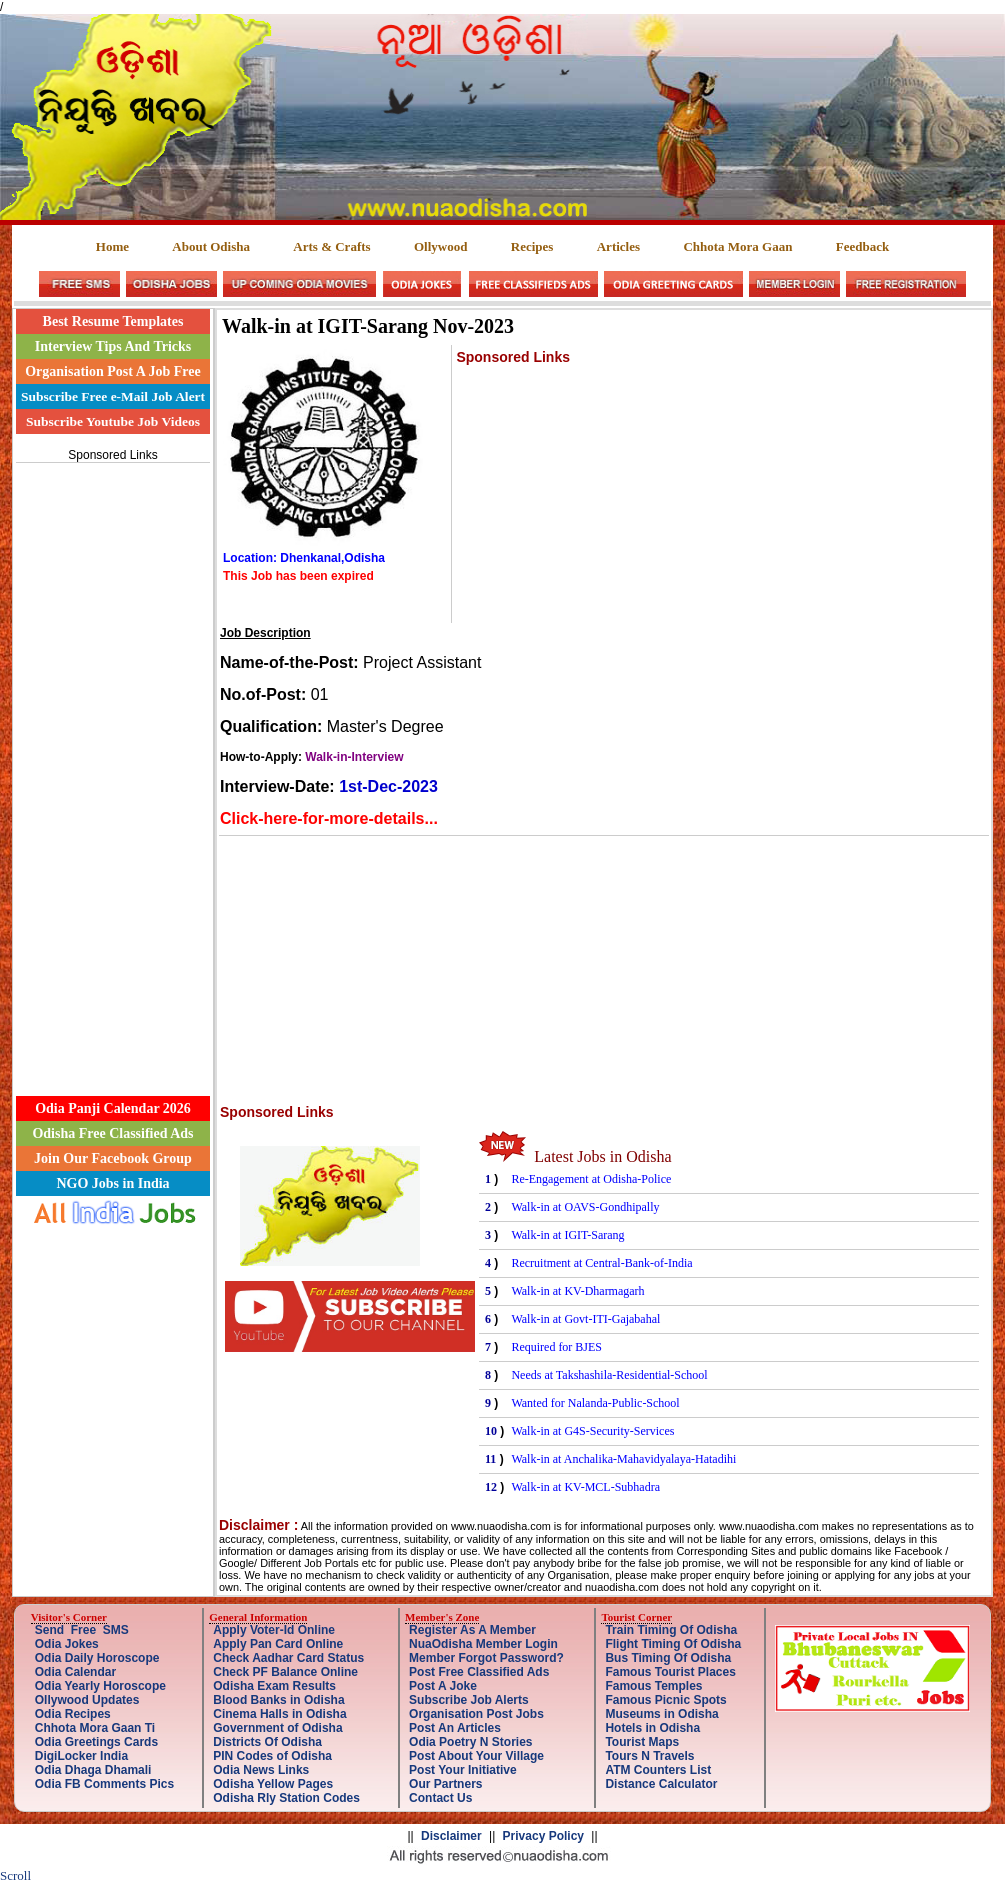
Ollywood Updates (87, 1700)
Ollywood (440, 246)
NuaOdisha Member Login (483, 1644)
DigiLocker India (81, 1756)
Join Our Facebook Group (113, 1158)
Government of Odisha (277, 1728)
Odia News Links (261, 1770)
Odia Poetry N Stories (470, 1742)
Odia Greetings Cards (96, 1742)
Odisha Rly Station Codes (286, 1798)
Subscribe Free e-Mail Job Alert (113, 396)
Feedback (862, 246)
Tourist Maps (642, 1742)
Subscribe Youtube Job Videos (113, 421)
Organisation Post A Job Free (113, 371)
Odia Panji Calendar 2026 (113, 1108)
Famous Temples (653, 1686)
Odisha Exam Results (274, 1686)
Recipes (532, 246)
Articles (618, 246)
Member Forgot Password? (486, 1658)
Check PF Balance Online (285, 1672)
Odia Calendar (75, 1672)
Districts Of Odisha (267, 1742)
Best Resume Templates (113, 321)
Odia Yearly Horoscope (100, 1686)
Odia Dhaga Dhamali (93, 1770)
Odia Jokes (67, 1644)
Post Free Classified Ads (479, 1672)
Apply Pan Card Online (278, 1644)
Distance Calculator (661, 1784)
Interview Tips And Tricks (113, 346)
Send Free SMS (82, 1630)
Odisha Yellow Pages (273, 1784)
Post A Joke (443, 1686)
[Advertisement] (113, 768)
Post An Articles (455, 1728)
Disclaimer (451, 1836)
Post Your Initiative (463, 1770)
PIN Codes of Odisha (272, 1756)
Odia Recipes (73, 1714)
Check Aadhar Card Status (288, 1658)
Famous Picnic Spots (665, 1700)
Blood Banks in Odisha (278, 1700)
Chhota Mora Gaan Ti (95, 1728)
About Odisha (211, 246)
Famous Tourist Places (670, 1672)
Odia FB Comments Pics (104, 1784)
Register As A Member (472, 1630)
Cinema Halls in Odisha (279, 1714)
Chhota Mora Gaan (737, 246)
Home (112, 246)
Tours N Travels (649, 1756)
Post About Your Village (476, 1756)
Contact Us (440, 1798)
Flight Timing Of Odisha (673, 1644)
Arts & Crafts (331, 246)
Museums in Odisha (661, 1714)
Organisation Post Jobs (476, 1714)
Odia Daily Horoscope (97, 1658)
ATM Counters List (658, 1770)
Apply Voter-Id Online (274, 1630)
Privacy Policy (543, 1836)
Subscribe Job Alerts (469, 1700)
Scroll (15, 1875)
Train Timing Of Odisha (671, 1630)
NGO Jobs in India (112, 1183)
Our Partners (445, 1784)
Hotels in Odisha (652, 1728)
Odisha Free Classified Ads (112, 1133)
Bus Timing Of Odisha (668, 1658)
